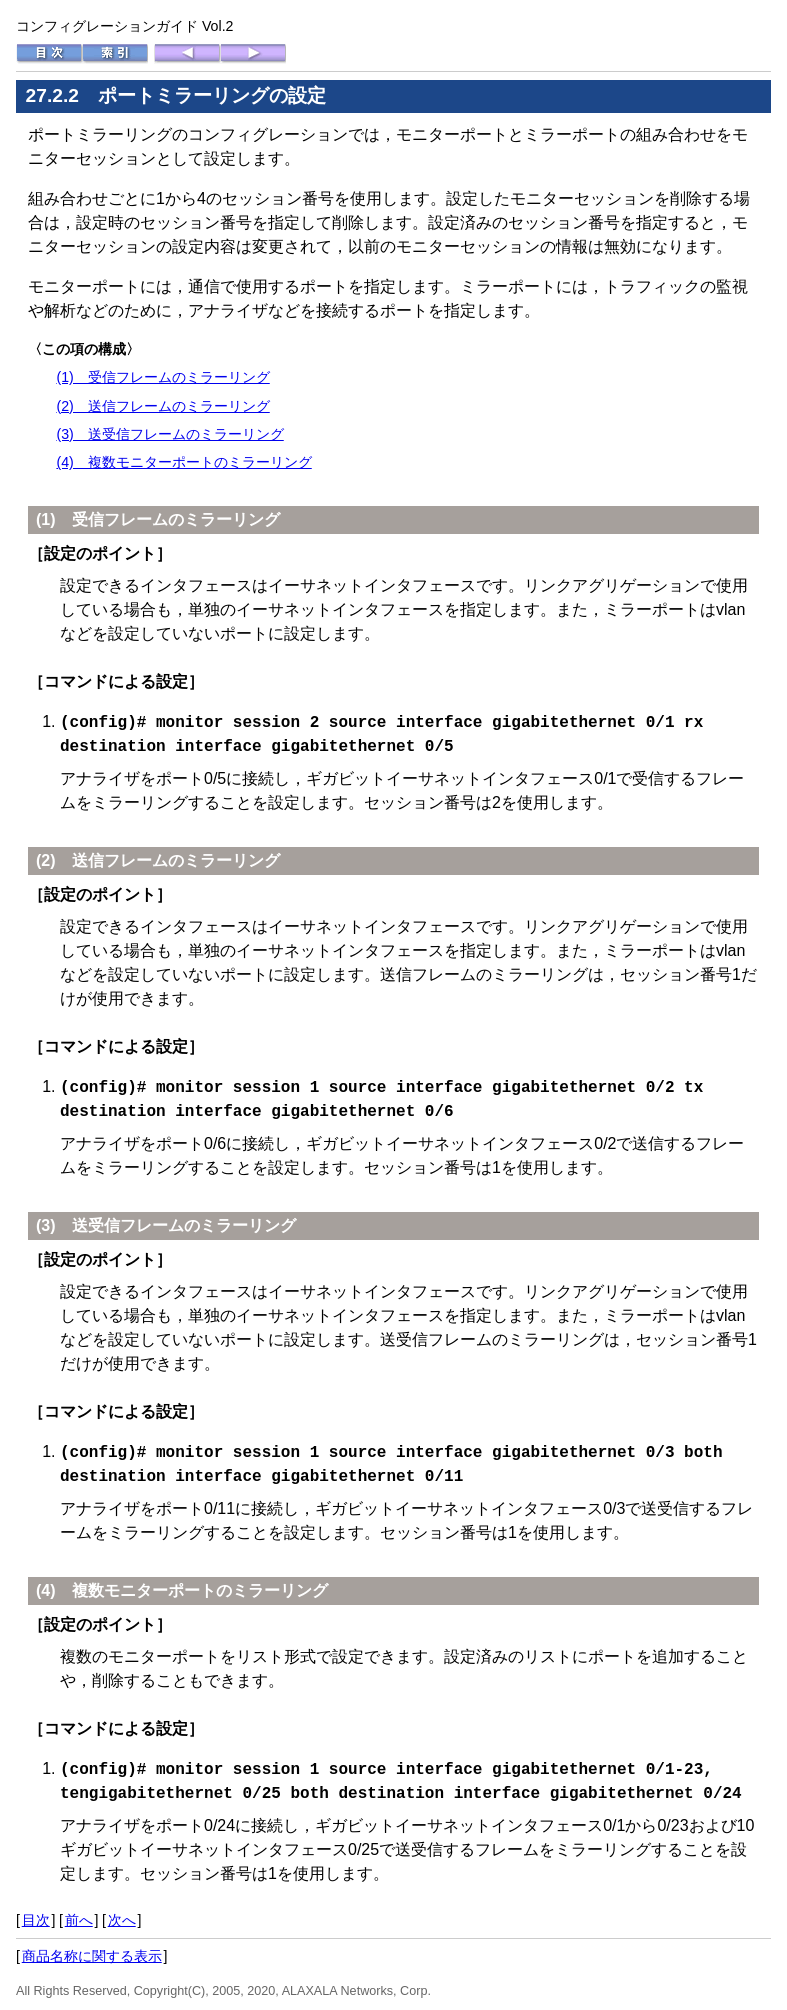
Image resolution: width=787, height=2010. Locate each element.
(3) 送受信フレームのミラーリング (169, 434)
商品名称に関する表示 (92, 1952)
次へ (122, 1916)
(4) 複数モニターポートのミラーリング (183, 462)
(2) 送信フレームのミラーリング (162, 406)
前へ (79, 1916)
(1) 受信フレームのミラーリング (162, 377)
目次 (36, 1916)
